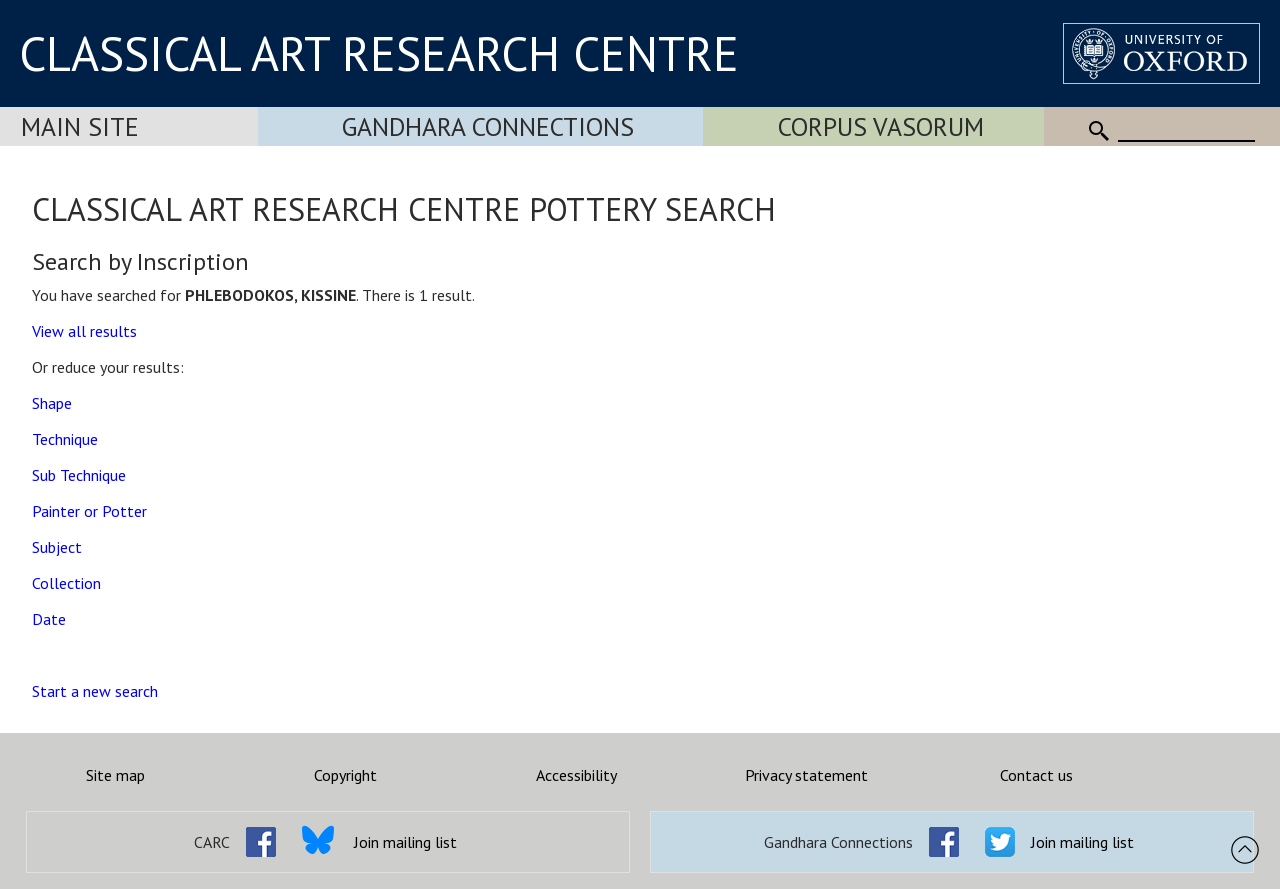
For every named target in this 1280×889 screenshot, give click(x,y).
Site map (115, 775)
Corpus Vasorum (881, 126)
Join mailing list (405, 842)
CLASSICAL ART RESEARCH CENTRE (379, 53)
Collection (66, 583)
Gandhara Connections (488, 126)
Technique (65, 439)
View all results (84, 331)
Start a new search (95, 691)
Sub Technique (79, 475)
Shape (52, 403)
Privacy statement (806, 775)
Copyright (345, 775)
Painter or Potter (89, 511)
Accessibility (576, 775)
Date (49, 619)
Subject (57, 547)
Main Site (80, 126)
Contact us (1036, 775)
